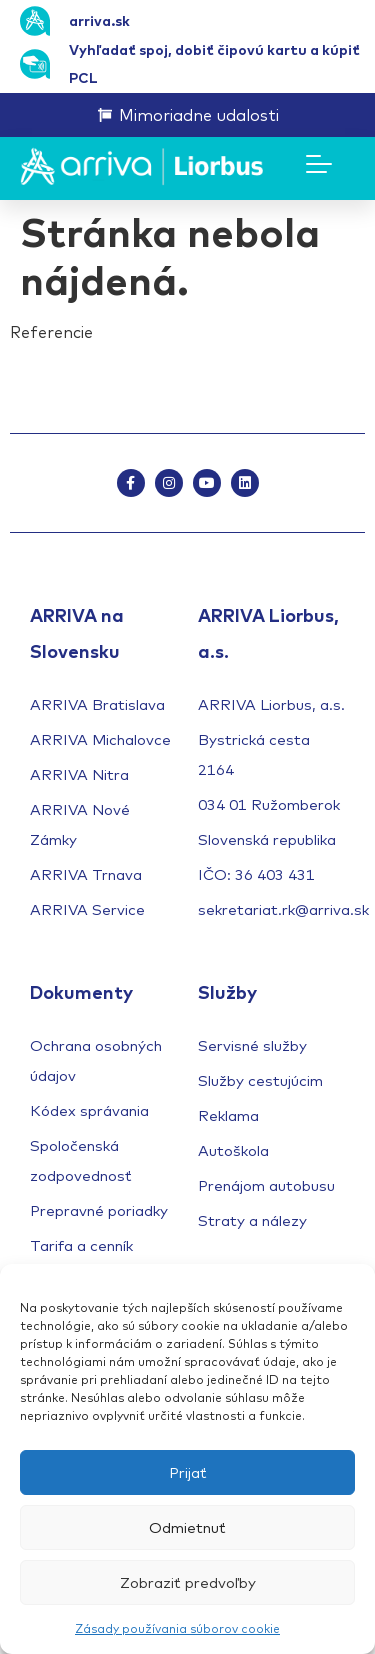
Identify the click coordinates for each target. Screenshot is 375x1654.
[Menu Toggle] (319, 164)
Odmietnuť (187, 1527)
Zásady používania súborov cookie (177, 1628)
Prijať (188, 1472)
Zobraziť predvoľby (188, 1582)
